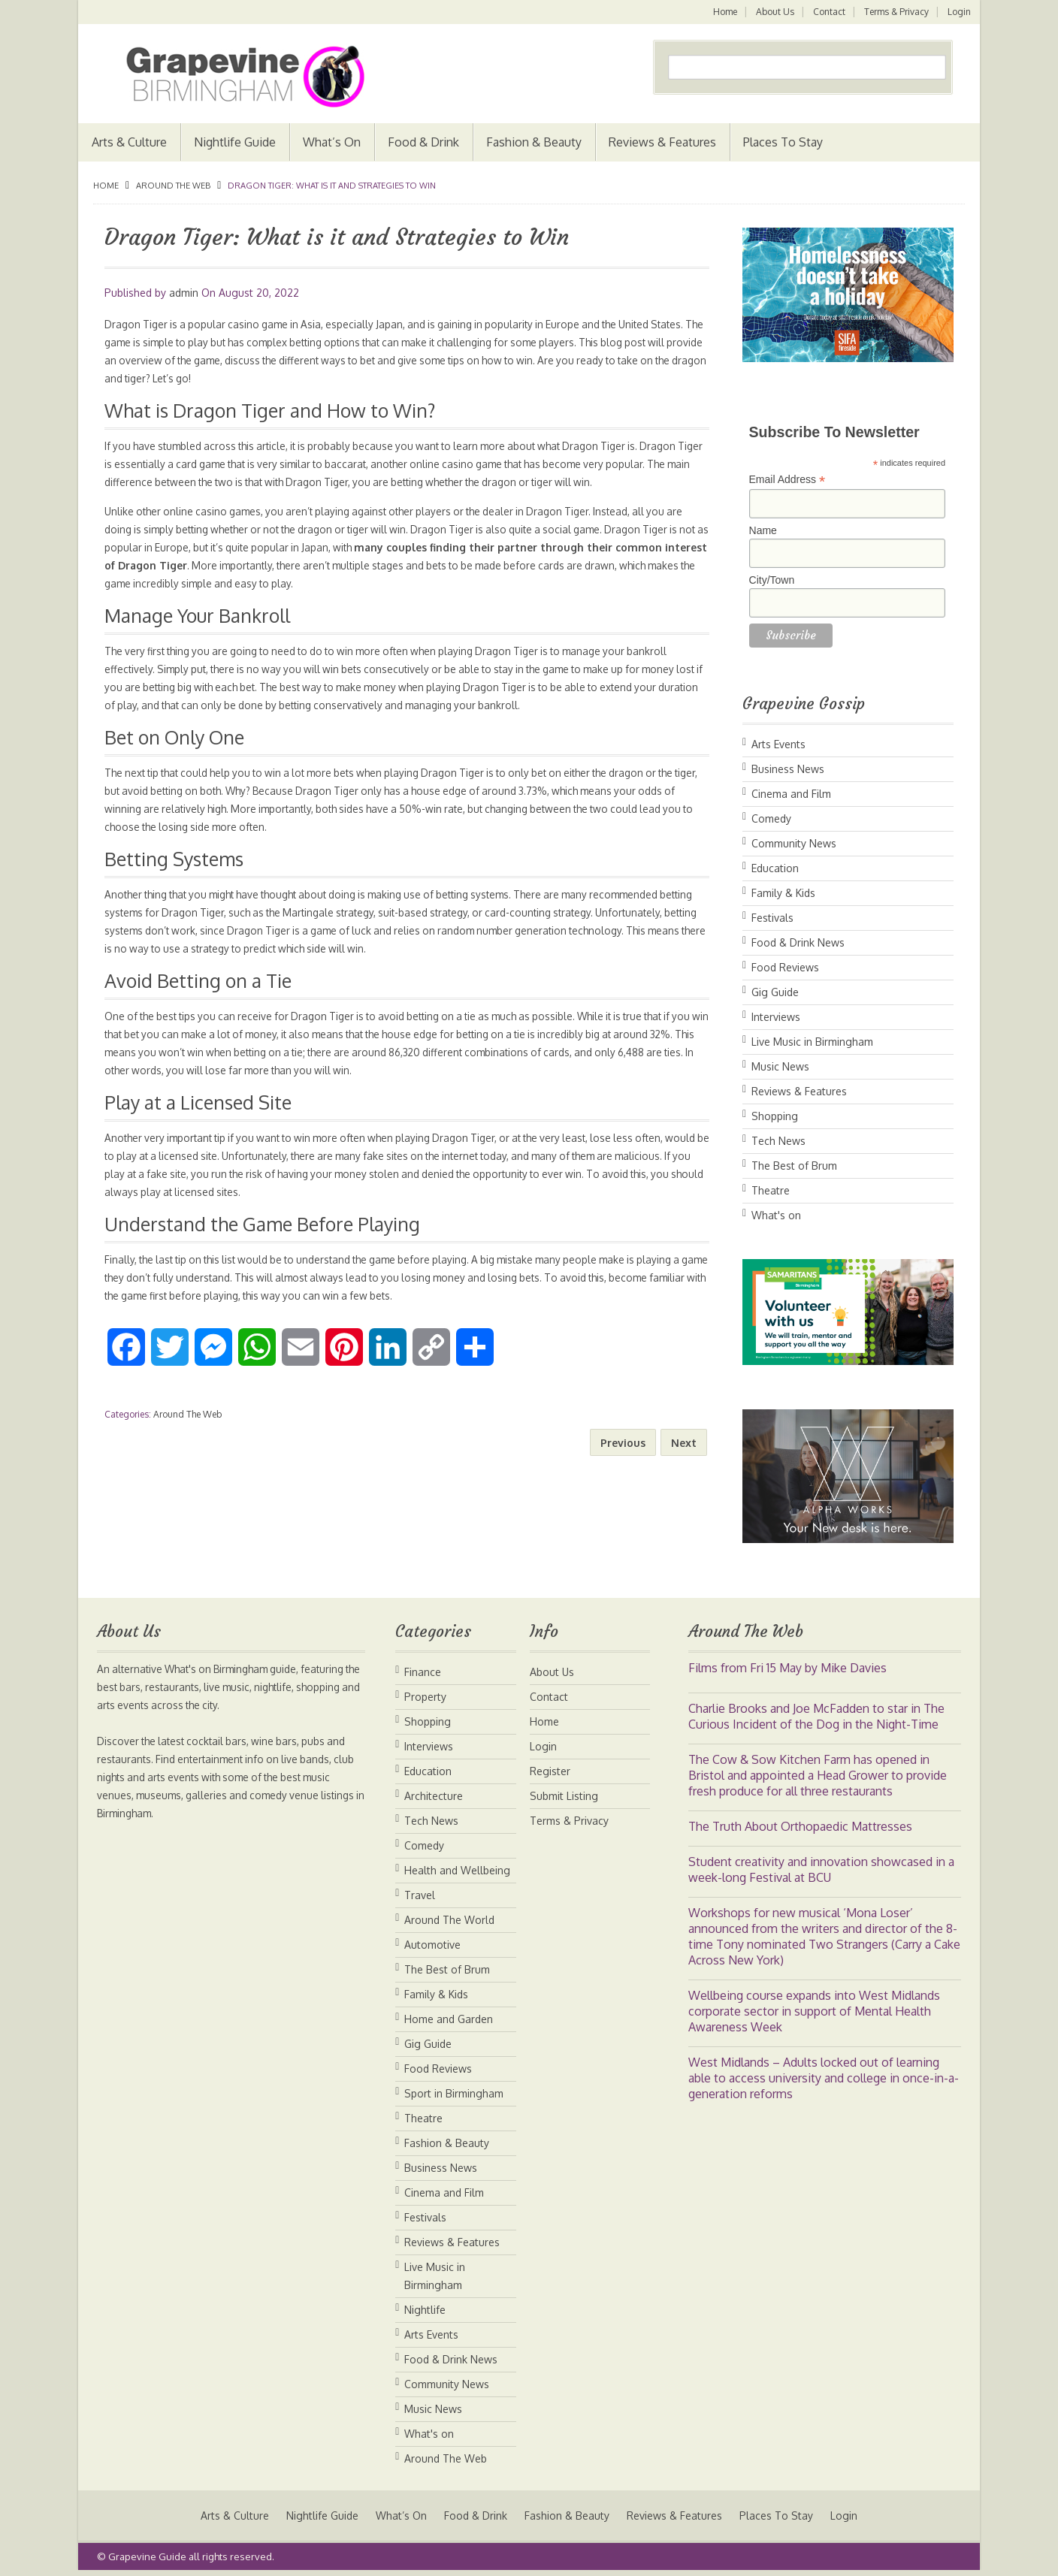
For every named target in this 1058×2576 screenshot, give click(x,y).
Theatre (770, 1190)
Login (959, 11)
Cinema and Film (791, 793)
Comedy (771, 818)
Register (550, 1771)
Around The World (449, 1919)
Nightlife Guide (235, 141)
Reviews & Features (662, 141)
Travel (419, 1895)
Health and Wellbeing (457, 1870)
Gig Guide (775, 992)
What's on (776, 1215)
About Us (773, 11)
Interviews (775, 1016)
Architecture (433, 1795)
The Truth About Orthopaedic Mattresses (800, 1826)
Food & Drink (423, 141)
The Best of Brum (794, 1165)
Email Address (787, 480)
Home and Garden (448, 2019)
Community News (793, 843)
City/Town (772, 580)
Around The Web (173, 185)
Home (722, 11)
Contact (828, 11)
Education (775, 868)
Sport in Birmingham (453, 2093)
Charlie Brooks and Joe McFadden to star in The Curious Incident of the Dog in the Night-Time (816, 1716)
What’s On (332, 141)
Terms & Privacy (895, 11)
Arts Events (778, 744)
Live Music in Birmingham (812, 1041)
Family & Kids (783, 892)
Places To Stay (783, 141)
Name (763, 530)
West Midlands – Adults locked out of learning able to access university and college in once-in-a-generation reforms (823, 2078)
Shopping (774, 1116)
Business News (787, 769)
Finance (422, 1671)
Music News (780, 1066)
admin (183, 292)
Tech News (778, 1140)
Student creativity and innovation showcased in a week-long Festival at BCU (821, 1869)
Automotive (432, 1944)
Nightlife (425, 2309)
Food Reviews (785, 967)
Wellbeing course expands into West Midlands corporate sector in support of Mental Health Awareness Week (814, 2011)
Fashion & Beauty (534, 141)
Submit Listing (564, 1795)
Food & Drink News (798, 942)
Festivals (772, 917)
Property (425, 1696)
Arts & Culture (129, 141)
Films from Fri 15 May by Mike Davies (787, 1667)
